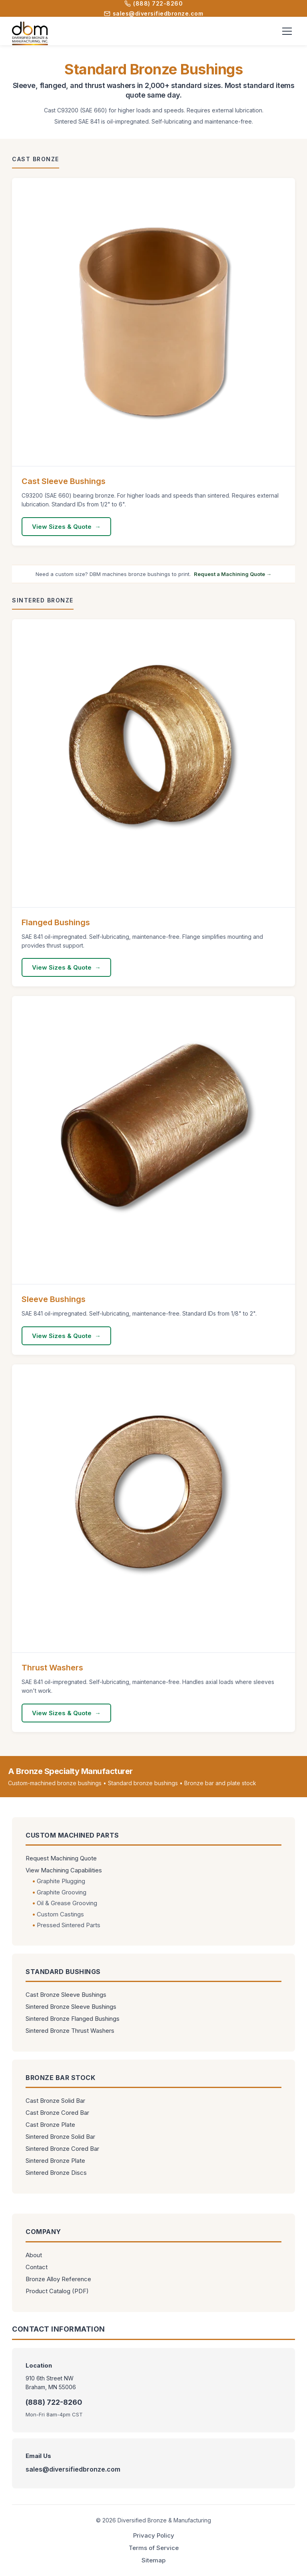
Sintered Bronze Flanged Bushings (73, 2018)
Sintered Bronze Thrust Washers (70, 2030)
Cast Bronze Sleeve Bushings (66, 1994)
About (34, 2255)
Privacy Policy (153, 2535)
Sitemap (153, 2560)
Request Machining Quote (61, 1858)
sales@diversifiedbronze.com (153, 13)
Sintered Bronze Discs (56, 2172)
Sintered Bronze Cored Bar (62, 2148)
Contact (37, 2267)
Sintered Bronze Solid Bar (60, 2136)
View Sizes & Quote (62, 526)
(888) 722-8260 (153, 3)
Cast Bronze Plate (50, 2124)
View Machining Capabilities (64, 1870)
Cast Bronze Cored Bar (57, 2112)
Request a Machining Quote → (232, 574)
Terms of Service (154, 2548)
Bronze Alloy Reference (58, 2279)
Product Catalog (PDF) (57, 2291)
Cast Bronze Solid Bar (55, 2100)
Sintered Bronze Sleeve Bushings (71, 2006)
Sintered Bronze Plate (55, 2160)
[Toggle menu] (287, 31)
